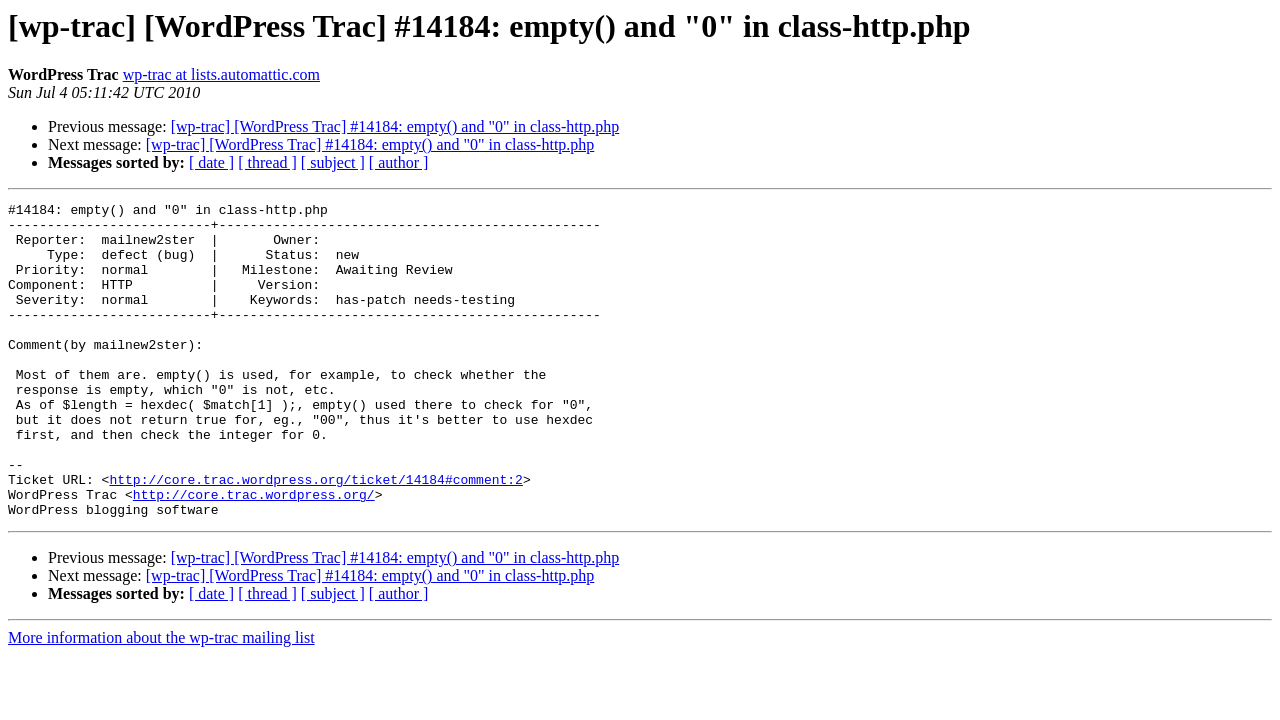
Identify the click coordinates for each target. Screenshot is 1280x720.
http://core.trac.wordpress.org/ (254, 554)
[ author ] (399, 162)
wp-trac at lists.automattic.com (221, 74)
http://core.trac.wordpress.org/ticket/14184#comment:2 (315, 536)
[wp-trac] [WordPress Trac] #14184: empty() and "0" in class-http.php (395, 126)
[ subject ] (333, 162)
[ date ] (211, 162)
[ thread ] (267, 162)
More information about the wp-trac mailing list (161, 700)
